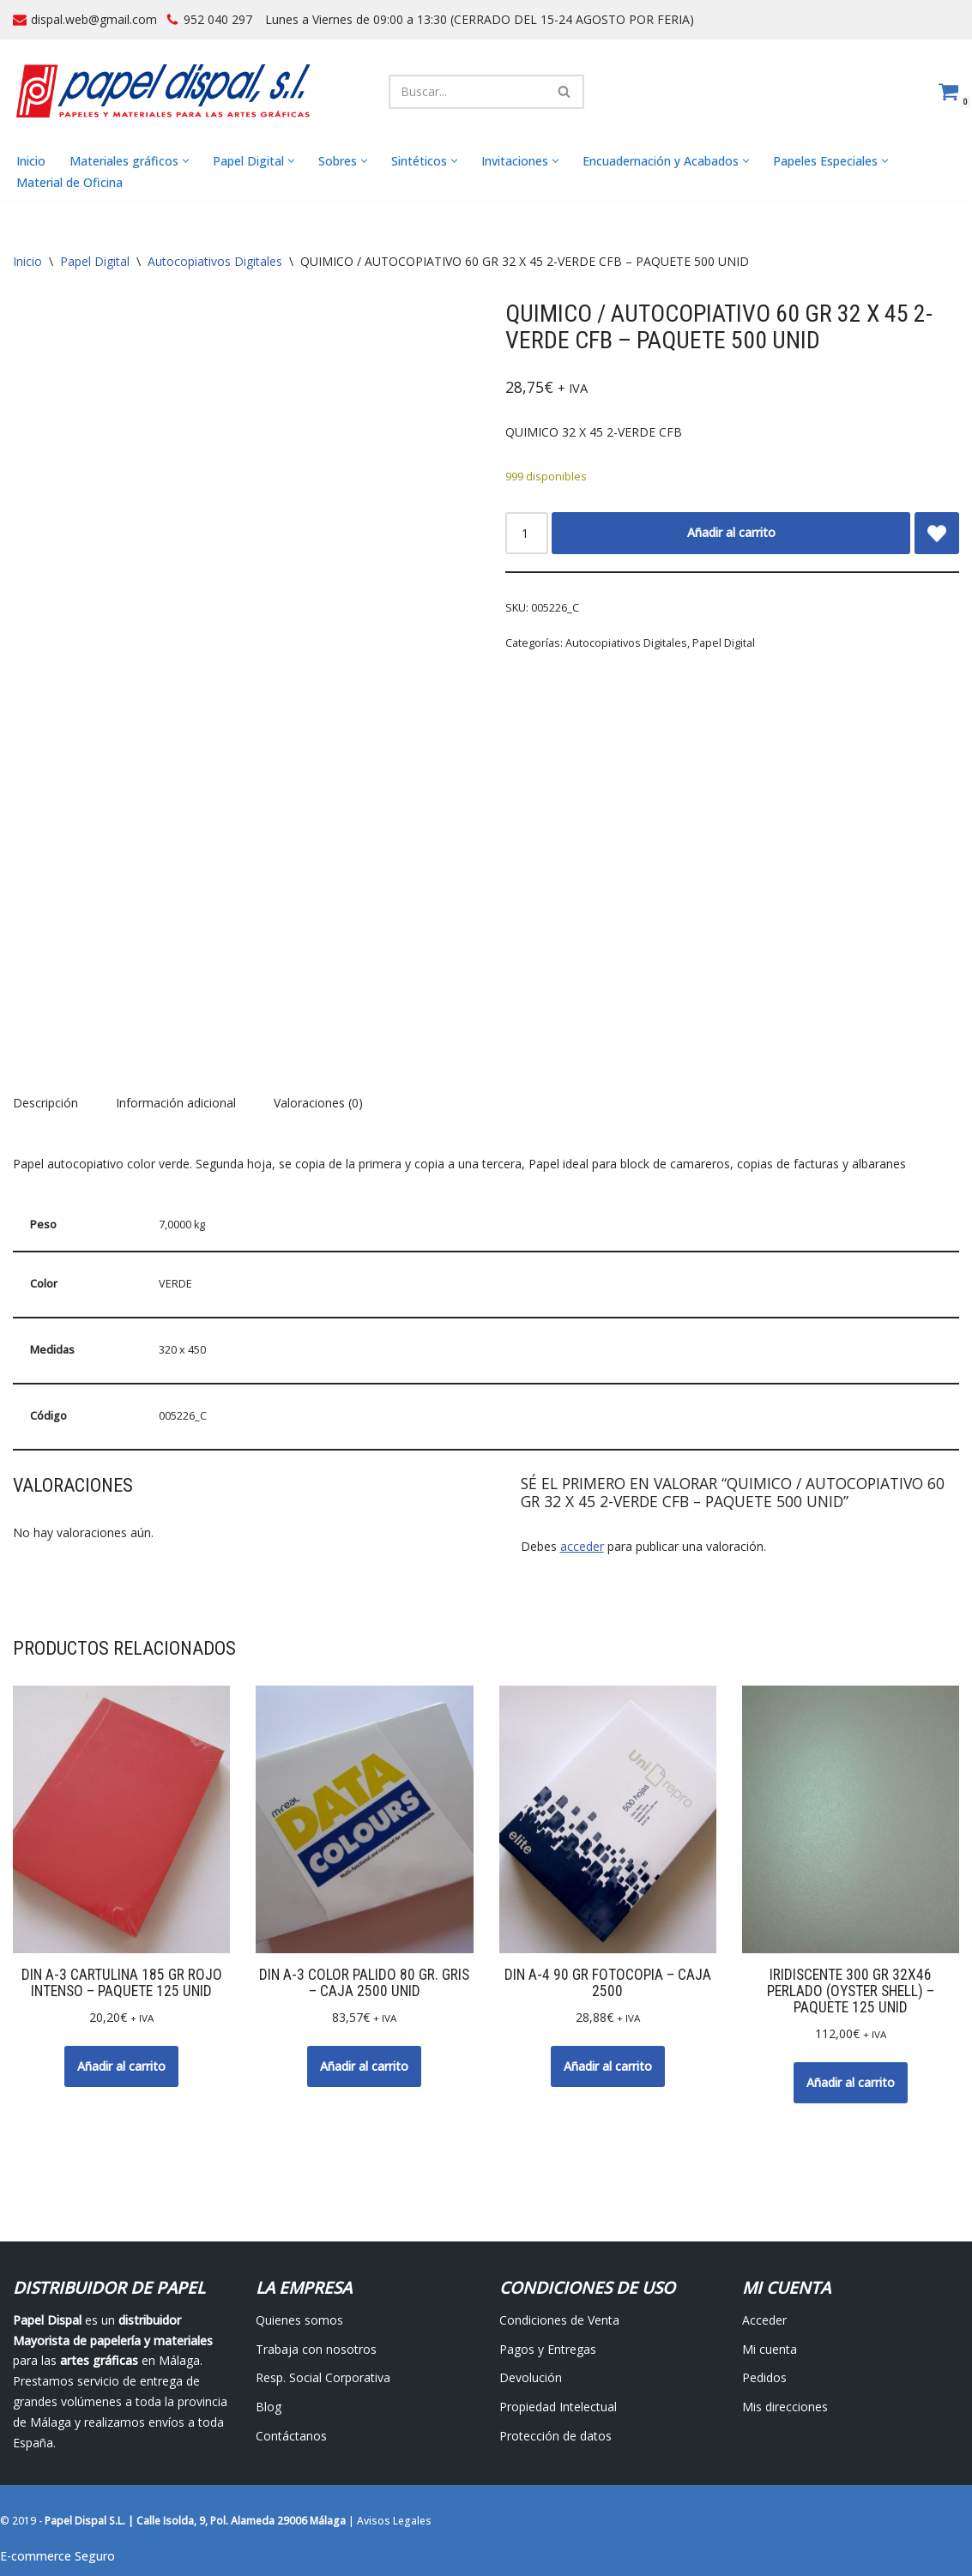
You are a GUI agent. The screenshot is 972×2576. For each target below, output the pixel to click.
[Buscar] (467, 92)
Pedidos (764, 2378)
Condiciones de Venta (559, 2320)
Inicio (30, 161)
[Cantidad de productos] (527, 533)
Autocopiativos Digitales (215, 262)
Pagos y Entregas (547, 2349)
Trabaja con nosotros (316, 2349)
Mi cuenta (769, 2349)
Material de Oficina (69, 182)
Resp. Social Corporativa (323, 2378)
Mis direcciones (785, 2407)
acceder (582, 1546)
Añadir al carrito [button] (121, 2066)
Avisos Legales (394, 2521)
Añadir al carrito (731, 533)
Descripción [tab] (45, 1103)
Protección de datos (555, 2436)
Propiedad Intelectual (558, 2407)
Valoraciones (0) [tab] (318, 1103)
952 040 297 (218, 19)
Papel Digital (95, 262)
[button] (186, 162)
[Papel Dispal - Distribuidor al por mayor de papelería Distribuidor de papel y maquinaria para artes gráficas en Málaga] (163, 91)
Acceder (764, 2320)
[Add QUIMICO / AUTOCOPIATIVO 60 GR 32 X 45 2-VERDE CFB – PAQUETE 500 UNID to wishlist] (937, 533)
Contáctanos (291, 2436)
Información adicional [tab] (176, 1103)
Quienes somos (299, 2320)
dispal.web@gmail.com (94, 19)
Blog (268, 2407)
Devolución (530, 2378)
